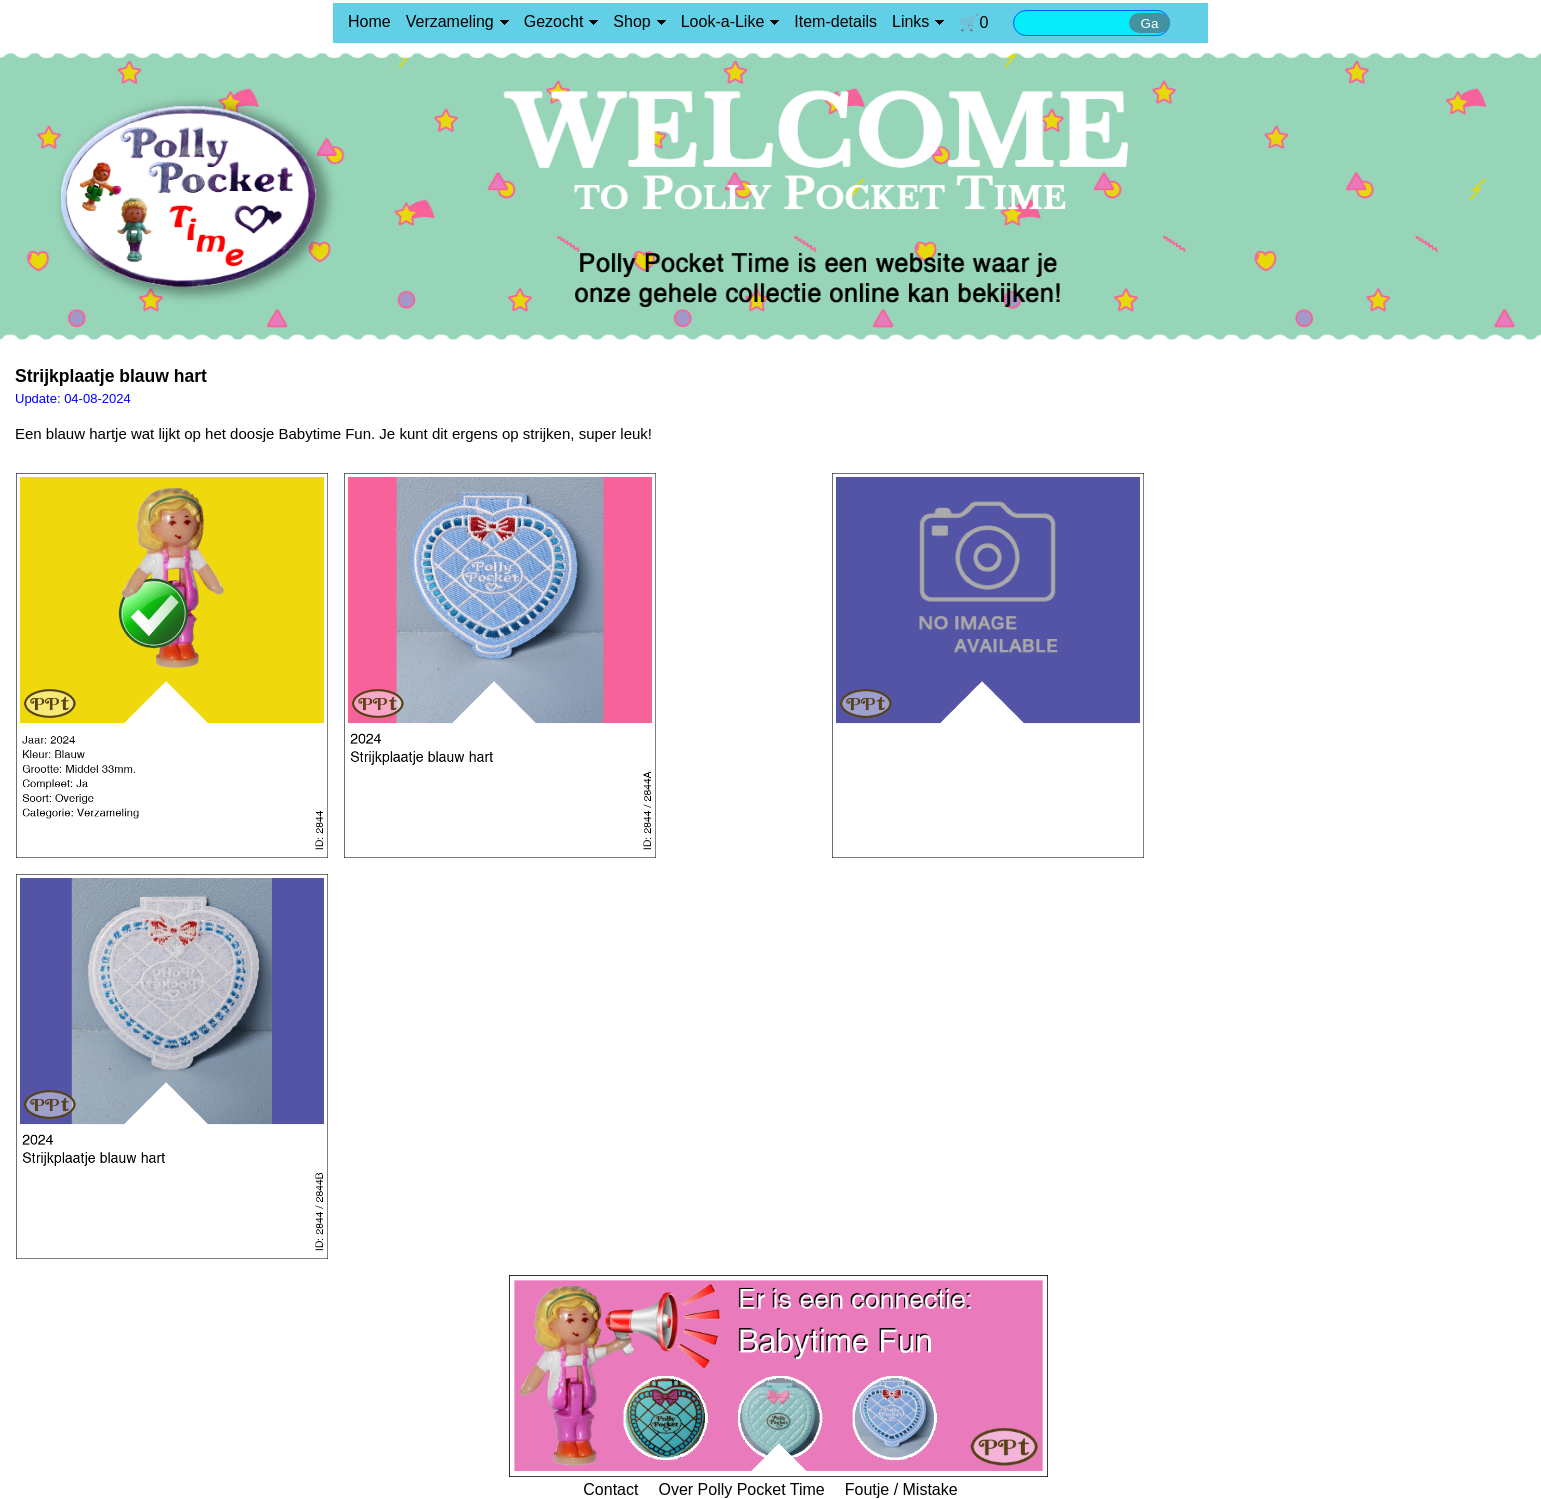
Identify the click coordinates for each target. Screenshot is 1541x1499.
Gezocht (554, 21)
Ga (1150, 23)
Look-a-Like (723, 21)
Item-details (835, 21)
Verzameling (450, 21)
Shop (631, 21)
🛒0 (973, 22)
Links (910, 21)
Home (369, 21)
